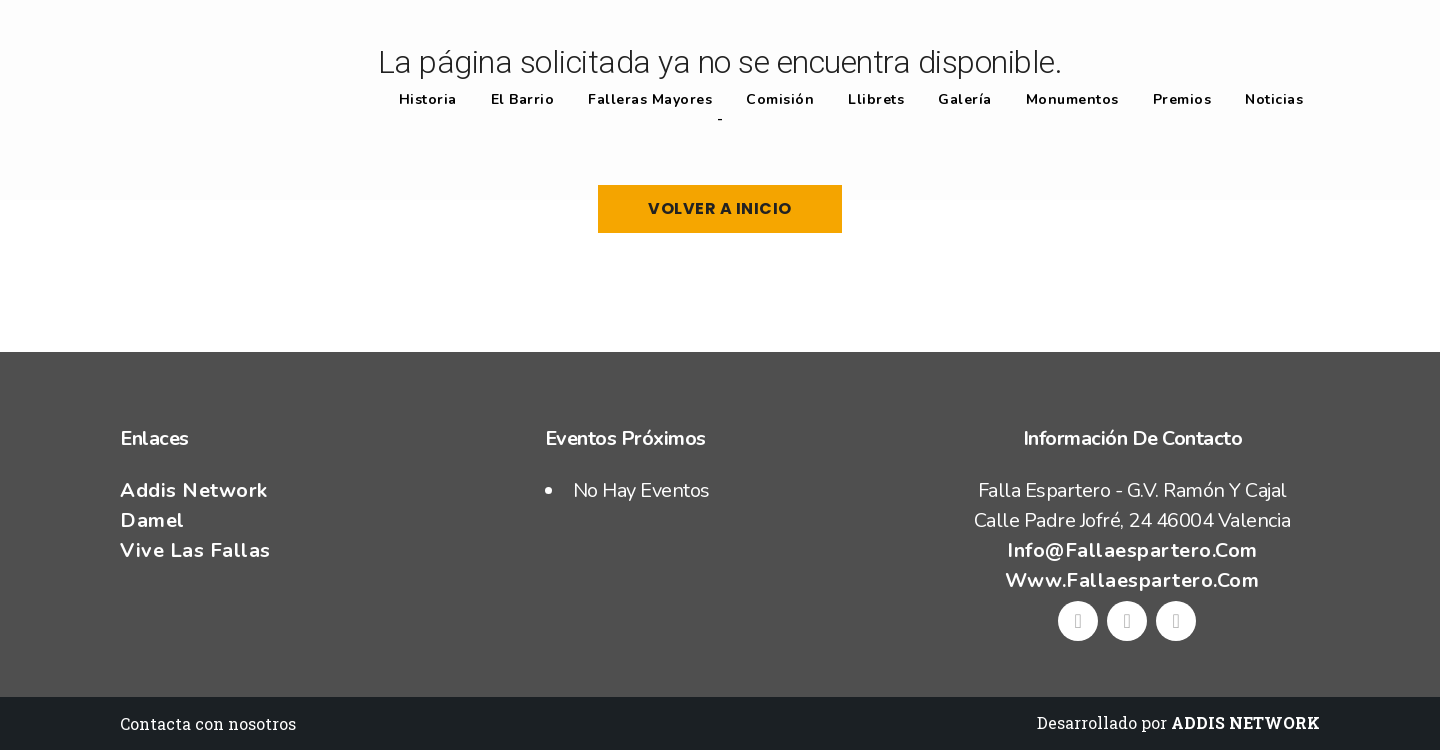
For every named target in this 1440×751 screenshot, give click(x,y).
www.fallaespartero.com (1132, 580)
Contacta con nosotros (208, 723)
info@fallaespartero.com (1132, 550)
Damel (152, 520)
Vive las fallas (195, 550)
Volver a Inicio (720, 208)
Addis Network (194, 490)
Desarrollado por (1178, 722)
